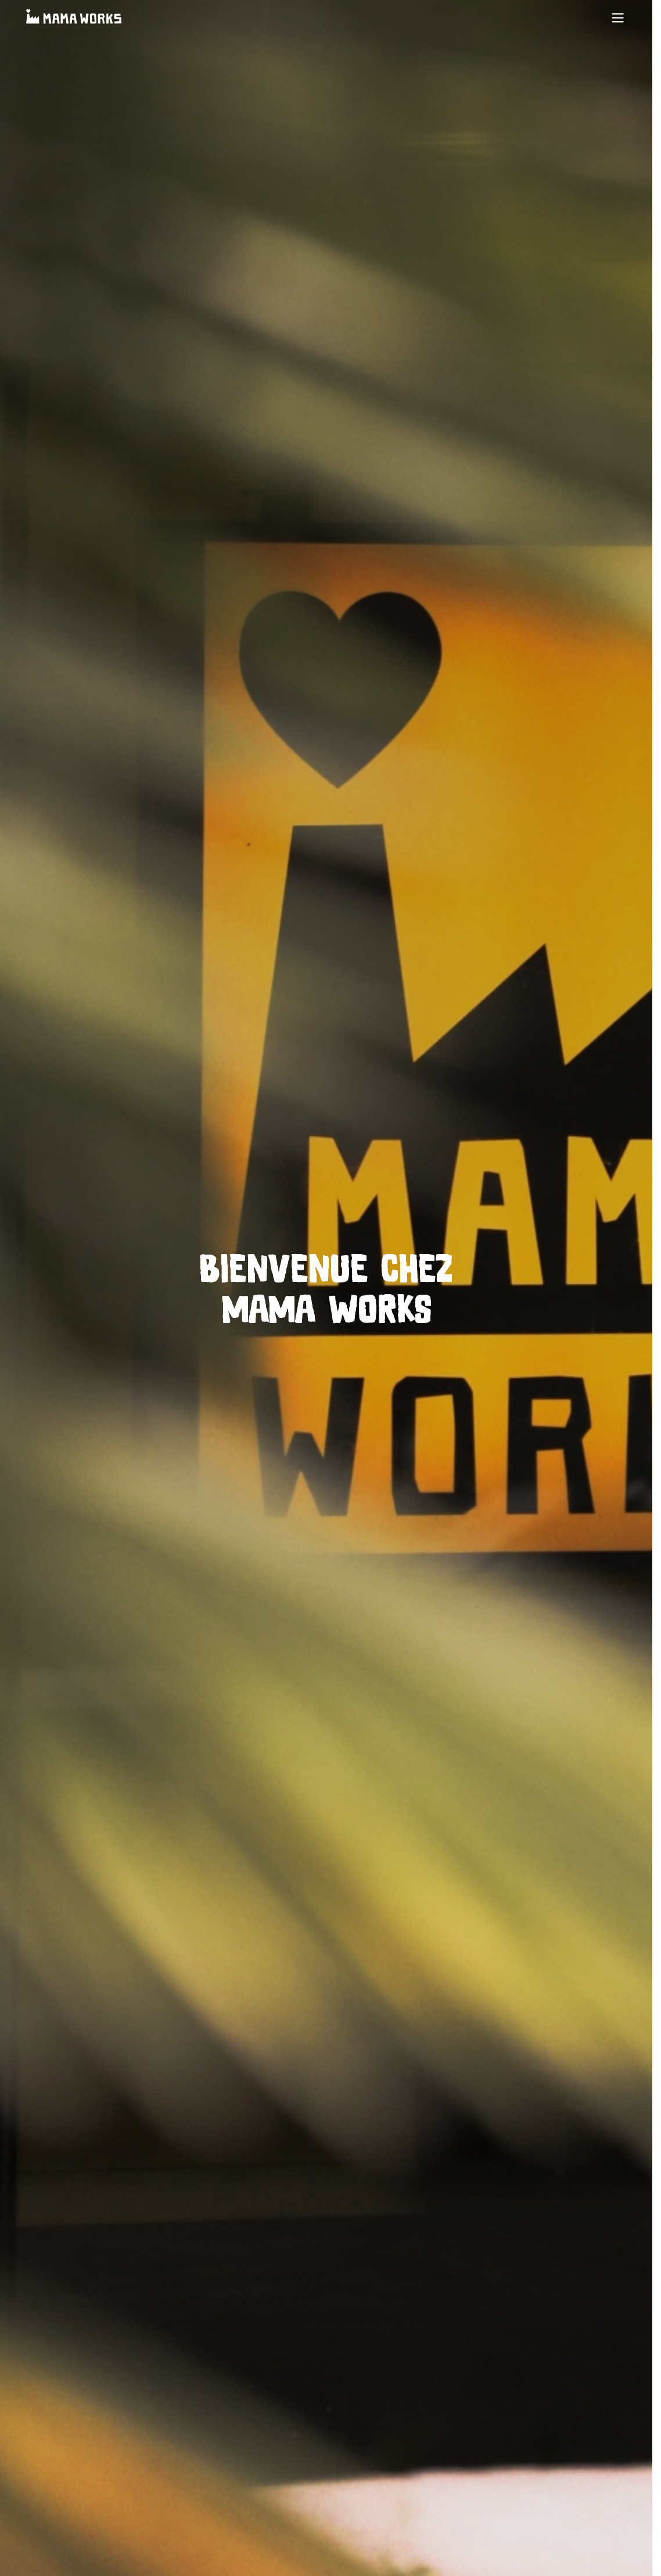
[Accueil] (74, 18)
